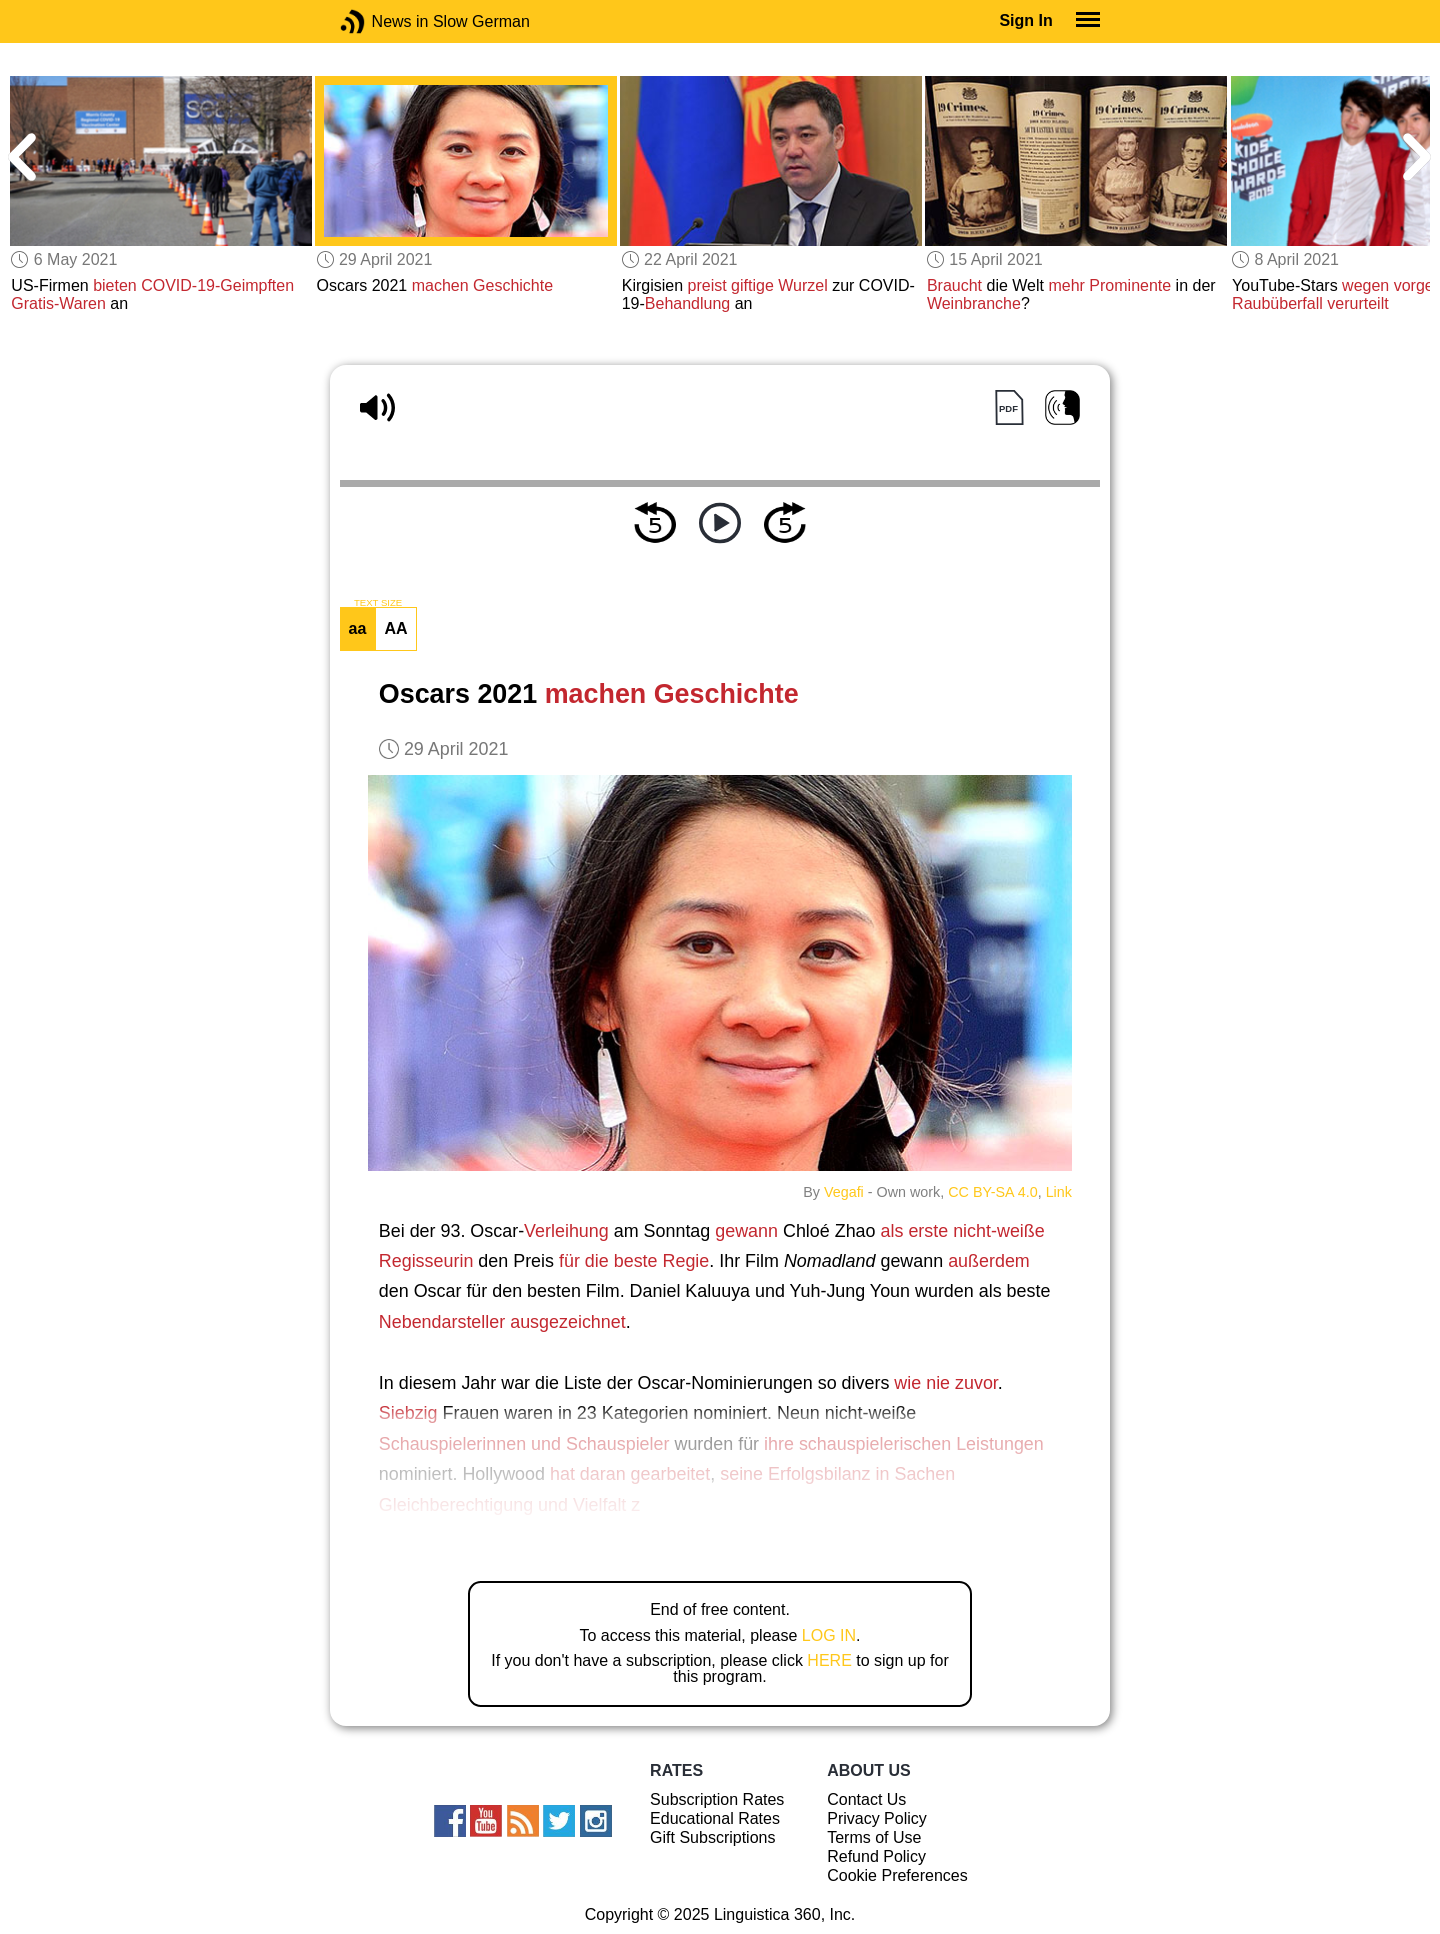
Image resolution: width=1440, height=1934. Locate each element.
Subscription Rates (717, 1799)
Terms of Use (874, 1837)
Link (1059, 1192)
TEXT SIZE (378, 603)
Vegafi (844, 1192)
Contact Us (866, 1799)
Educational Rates (715, 1818)
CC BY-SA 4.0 (992, 1192)
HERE (829, 1660)
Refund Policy (876, 1856)
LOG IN (829, 1635)
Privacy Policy (877, 1818)
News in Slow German (382, 21)
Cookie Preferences (897, 1875)
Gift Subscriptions (712, 1837)
